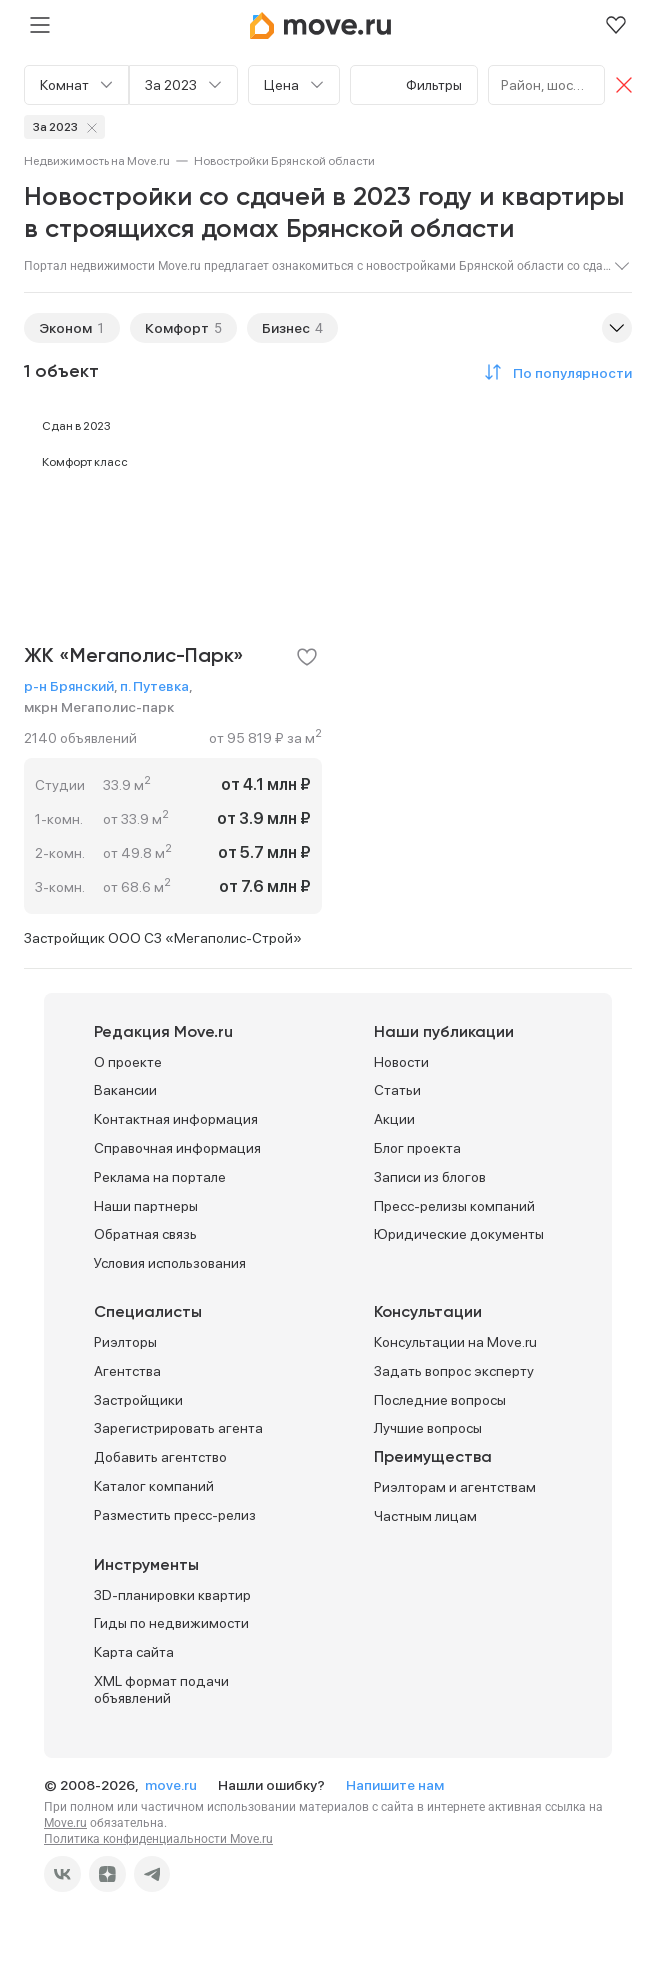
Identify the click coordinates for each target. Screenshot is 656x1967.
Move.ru (65, 1823)
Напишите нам (395, 1785)
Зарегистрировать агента (178, 1428)
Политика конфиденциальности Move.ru (158, 1839)
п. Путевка (154, 686)
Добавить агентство (160, 1457)
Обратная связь (145, 1234)
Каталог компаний (154, 1486)
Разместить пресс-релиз (175, 1515)
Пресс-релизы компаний (454, 1206)
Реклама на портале (160, 1177)
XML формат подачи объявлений (161, 1689)
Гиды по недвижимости (171, 1623)
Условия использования (170, 1263)
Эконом (65, 328)
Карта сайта (134, 1652)
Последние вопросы (440, 1400)
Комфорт (177, 328)
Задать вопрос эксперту (454, 1371)
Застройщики (138, 1400)
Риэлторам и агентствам (455, 1487)
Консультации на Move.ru (455, 1342)
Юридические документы (459, 1234)
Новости (401, 1062)
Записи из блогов (430, 1177)
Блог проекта (417, 1148)
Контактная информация (176, 1119)
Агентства (127, 1371)
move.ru (172, 1785)
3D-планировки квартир (172, 1595)
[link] (97, 161)
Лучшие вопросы (428, 1428)
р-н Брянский (69, 686)
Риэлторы (125, 1342)
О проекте (128, 1062)
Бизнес (286, 328)
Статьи (397, 1090)
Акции (394, 1119)
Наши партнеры (146, 1206)
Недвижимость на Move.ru (97, 161)
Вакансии (125, 1090)
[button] (555, 372)
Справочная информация (177, 1148)
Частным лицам (425, 1516)
